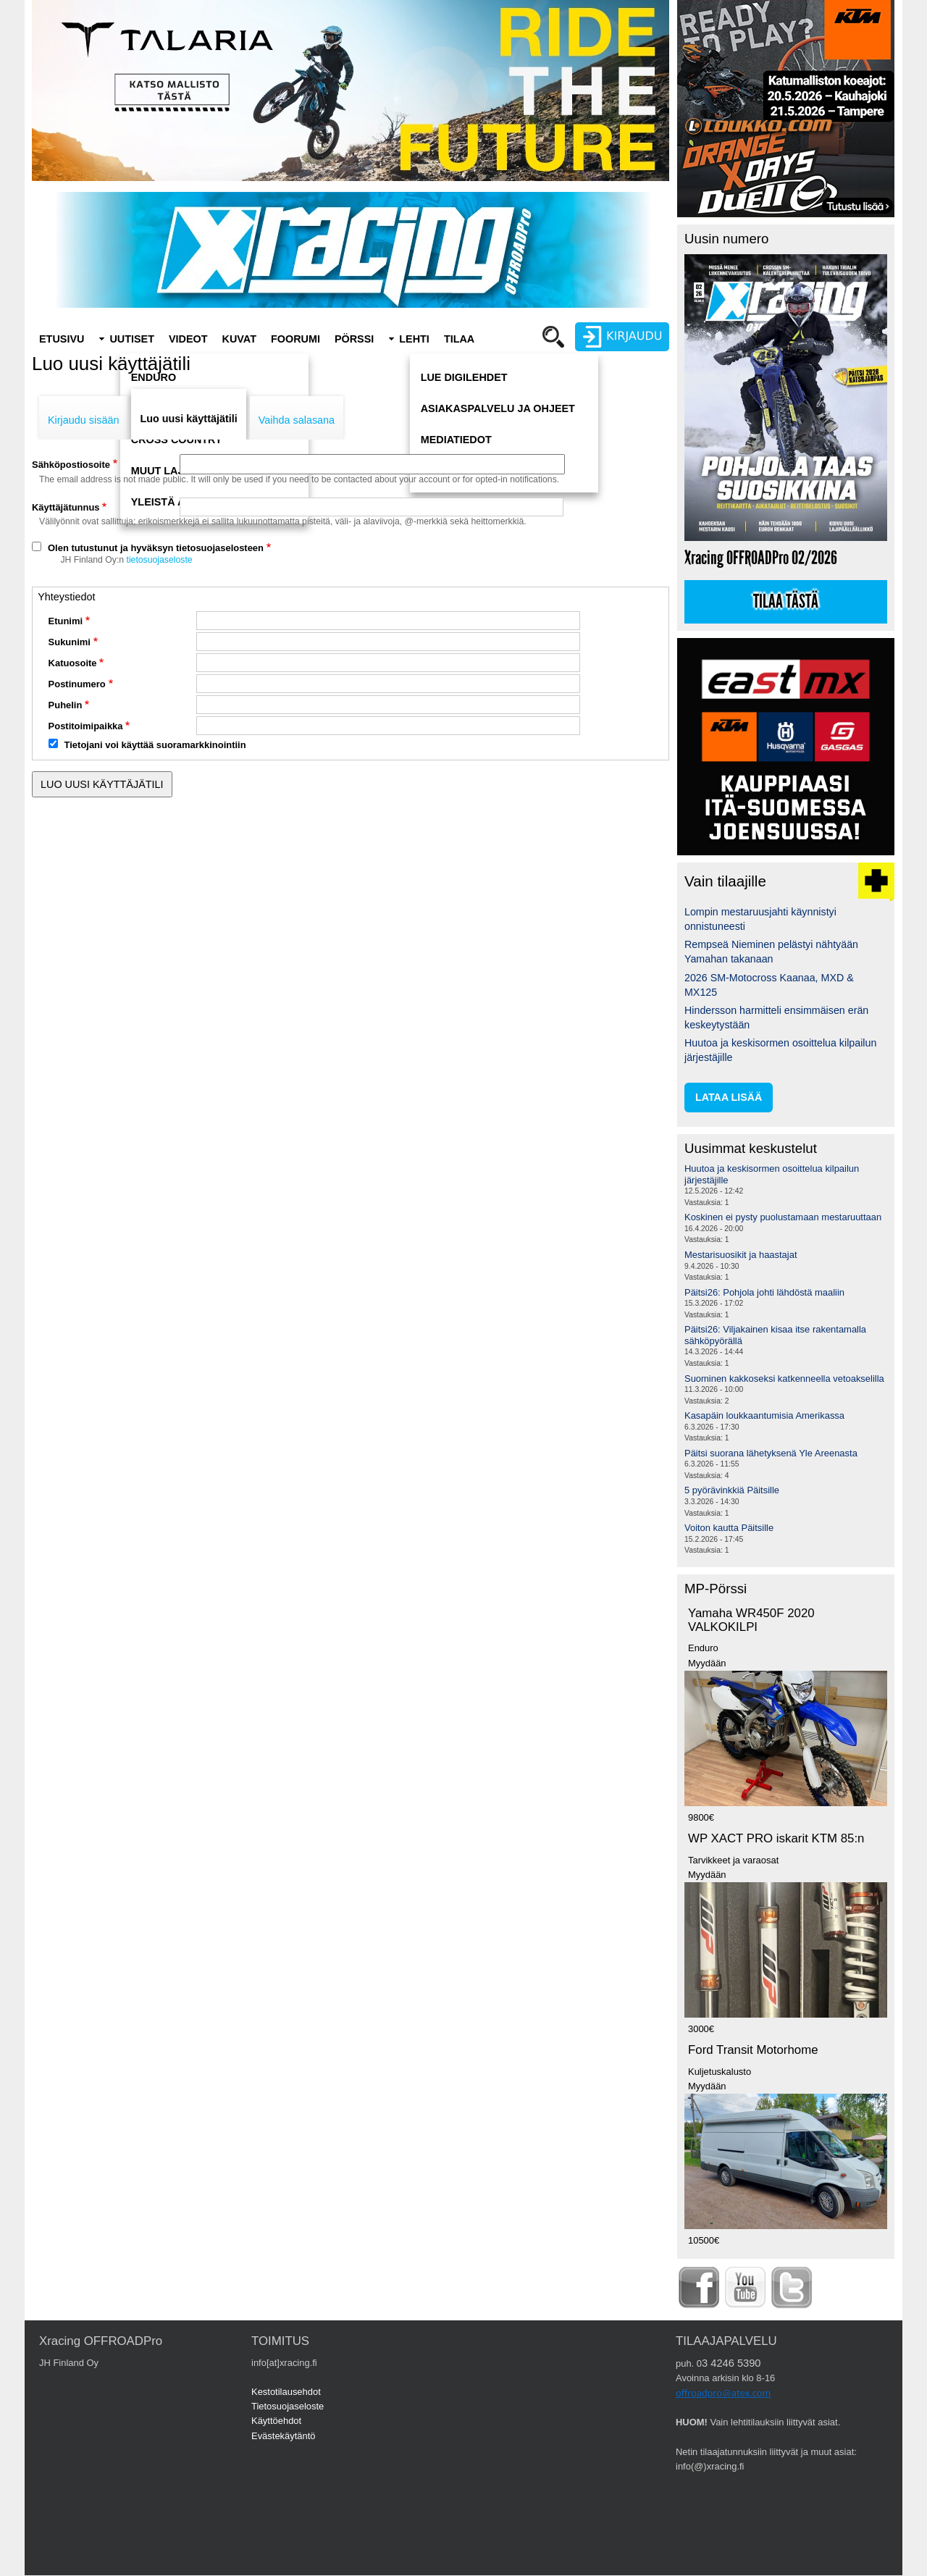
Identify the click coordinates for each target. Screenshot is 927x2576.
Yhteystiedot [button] (66, 597)
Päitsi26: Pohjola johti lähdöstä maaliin (764, 1292)
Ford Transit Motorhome (753, 2050)
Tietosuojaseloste (287, 2406)
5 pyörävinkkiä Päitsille (731, 1490)
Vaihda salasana (297, 420)
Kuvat (239, 339)
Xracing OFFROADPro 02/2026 (760, 558)
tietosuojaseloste (160, 560)
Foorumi (295, 339)
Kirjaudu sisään (83, 420)
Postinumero (77, 684)
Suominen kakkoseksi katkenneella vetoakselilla (784, 1378)
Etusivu (61, 339)
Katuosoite (73, 663)
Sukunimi (70, 642)
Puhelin (66, 705)
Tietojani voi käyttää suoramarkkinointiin (155, 744)
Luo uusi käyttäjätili (188, 418)
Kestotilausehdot (286, 2391)
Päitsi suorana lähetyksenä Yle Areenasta (770, 1453)
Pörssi (354, 339)
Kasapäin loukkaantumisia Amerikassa (764, 1415)
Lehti (414, 339)
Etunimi (66, 621)
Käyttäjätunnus (66, 507)
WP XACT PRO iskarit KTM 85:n (776, 1838)
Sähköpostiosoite (71, 464)
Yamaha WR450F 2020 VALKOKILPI (751, 1620)
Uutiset (131, 339)
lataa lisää (728, 1097)
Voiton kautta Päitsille (728, 1527)
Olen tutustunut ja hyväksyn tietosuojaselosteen (156, 547)
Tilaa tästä (785, 602)
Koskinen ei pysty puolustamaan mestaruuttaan (782, 1217)
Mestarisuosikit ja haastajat (740, 1254)
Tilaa (459, 339)
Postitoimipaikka (86, 726)
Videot (188, 339)
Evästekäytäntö (283, 2435)
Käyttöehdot (276, 2420)
